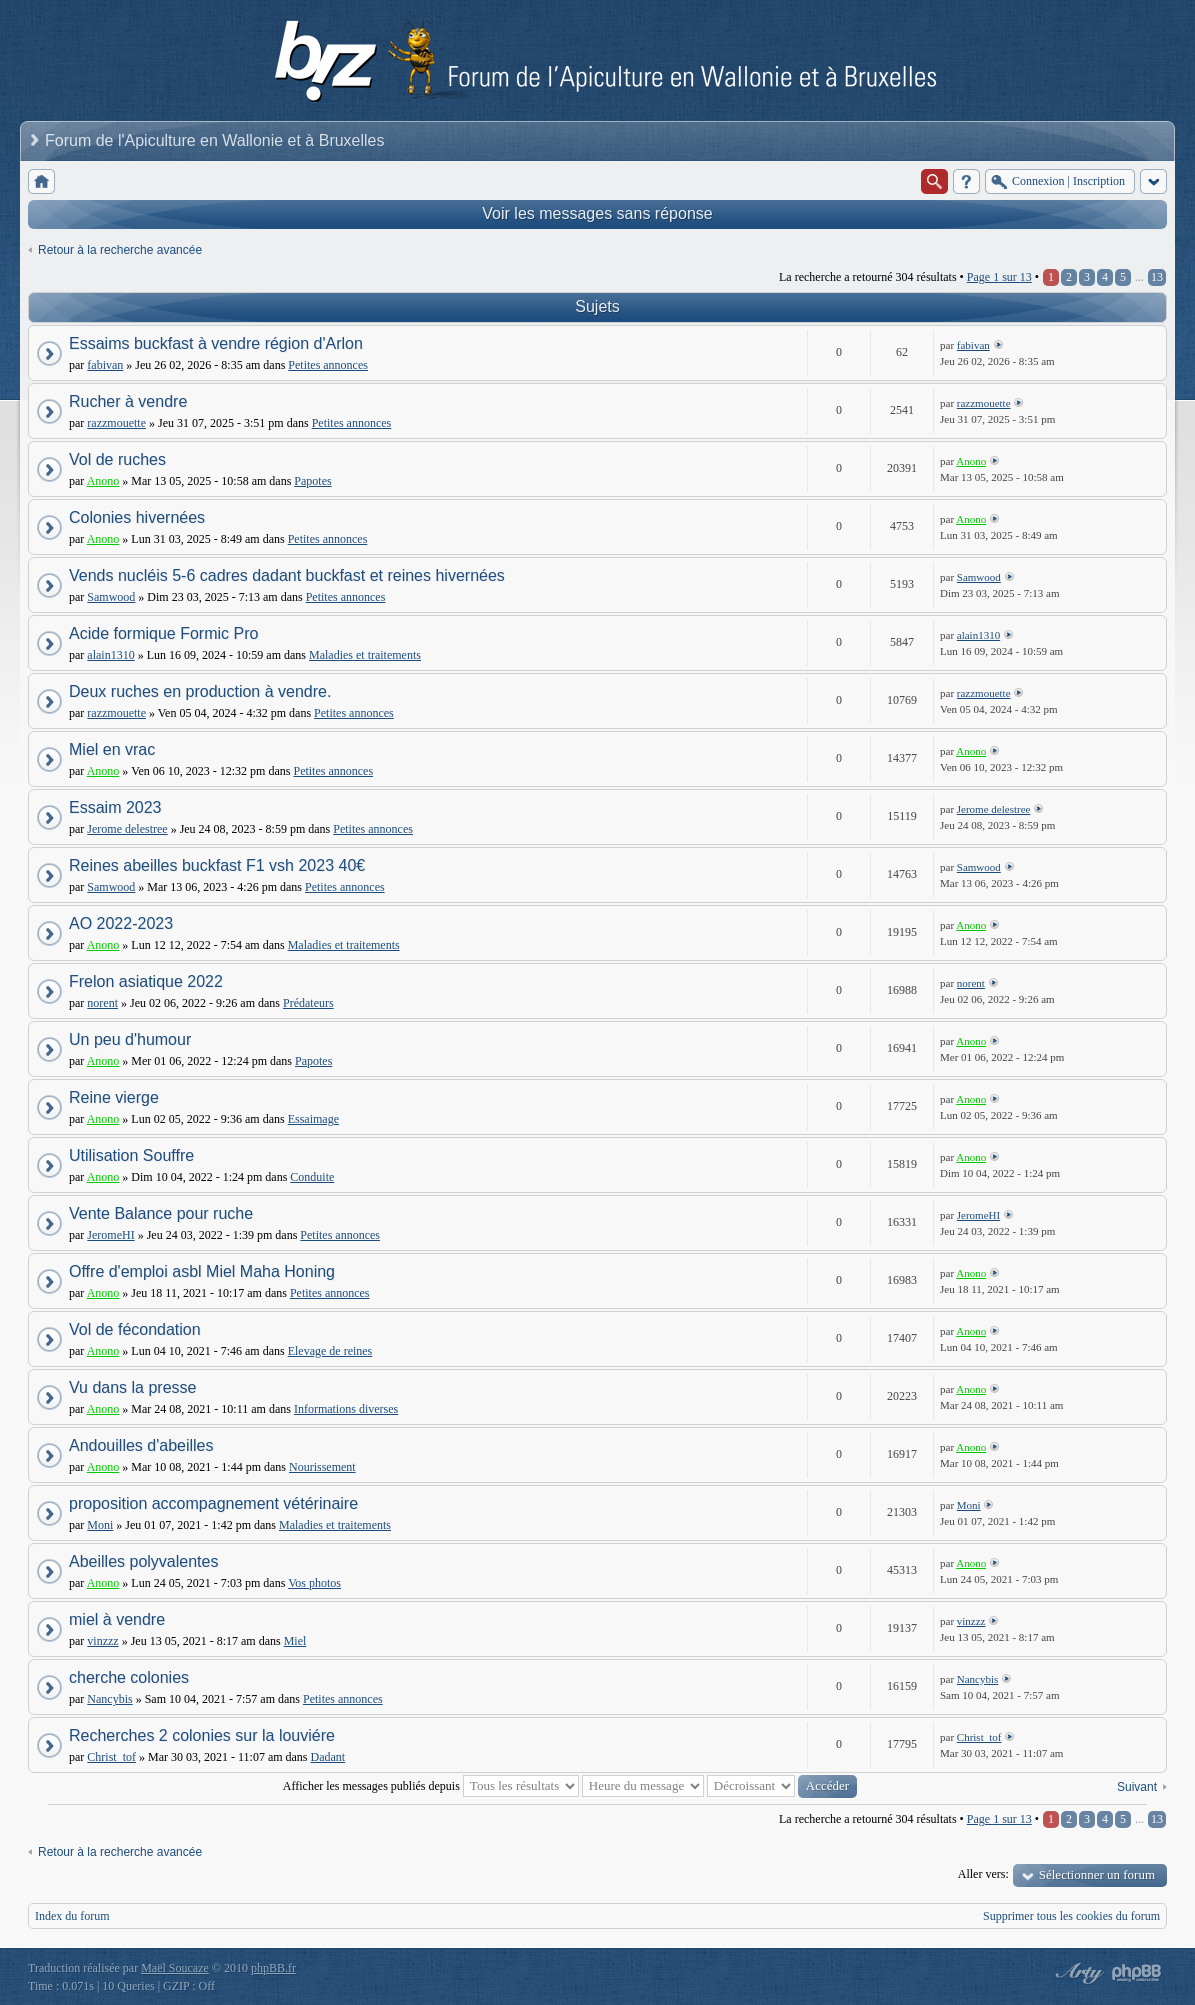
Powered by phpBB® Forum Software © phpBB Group (1137, 1973)
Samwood (111, 597)
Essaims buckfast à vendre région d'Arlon (216, 343)
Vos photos (314, 1583)
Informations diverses (346, 1409)
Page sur (999, 277)
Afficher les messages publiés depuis (431, 1786)
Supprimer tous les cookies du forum (1071, 1916)
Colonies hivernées (137, 517)
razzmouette (116, 423)
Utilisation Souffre (131, 1155)
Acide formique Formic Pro (163, 633)
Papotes (312, 481)
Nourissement (322, 1467)
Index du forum (72, 1916)
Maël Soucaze (175, 1968)
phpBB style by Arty (1077, 1973)
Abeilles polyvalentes (143, 1561)
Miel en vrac (112, 749)
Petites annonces (328, 365)
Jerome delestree (127, 829)
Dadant (328, 1757)
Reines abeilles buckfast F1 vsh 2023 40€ (217, 865)
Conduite (312, 1177)
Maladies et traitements (365, 655)
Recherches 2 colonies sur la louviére (202, 1735)
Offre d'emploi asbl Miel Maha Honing (202, 1271)
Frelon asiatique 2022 (146, 981)
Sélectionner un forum (1097, 1874)
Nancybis (109, 1699)
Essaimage (313, 1119)
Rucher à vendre (128, 401)
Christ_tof (111, 1757)
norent (102, 1003)
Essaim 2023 (115, 807)
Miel (295, 1641)
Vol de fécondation (135, 1329)
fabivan (105, 365)
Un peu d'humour (130, 1039)
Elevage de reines (330, 1351)
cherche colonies (129, 1677)
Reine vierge (114, 1097)
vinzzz (102, 1641)
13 (1157, 277)
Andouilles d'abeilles (141, 1445)
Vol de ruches (117, 459)
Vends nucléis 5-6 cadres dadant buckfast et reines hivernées (287, 575)
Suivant (1137, 1787)
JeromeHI (110, 1235)
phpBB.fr (273, 1968)
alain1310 (110, 655)
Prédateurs (308, 1003)
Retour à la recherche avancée (120, 250)
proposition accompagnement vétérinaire (213, 1503)
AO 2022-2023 (121, 923)
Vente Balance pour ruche (161, 1213)
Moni (100, 1525)
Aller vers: (983, 1874)
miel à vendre (117, 1619)
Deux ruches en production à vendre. (200, 691)
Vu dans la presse (132, 1387)
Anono (103, 481)
